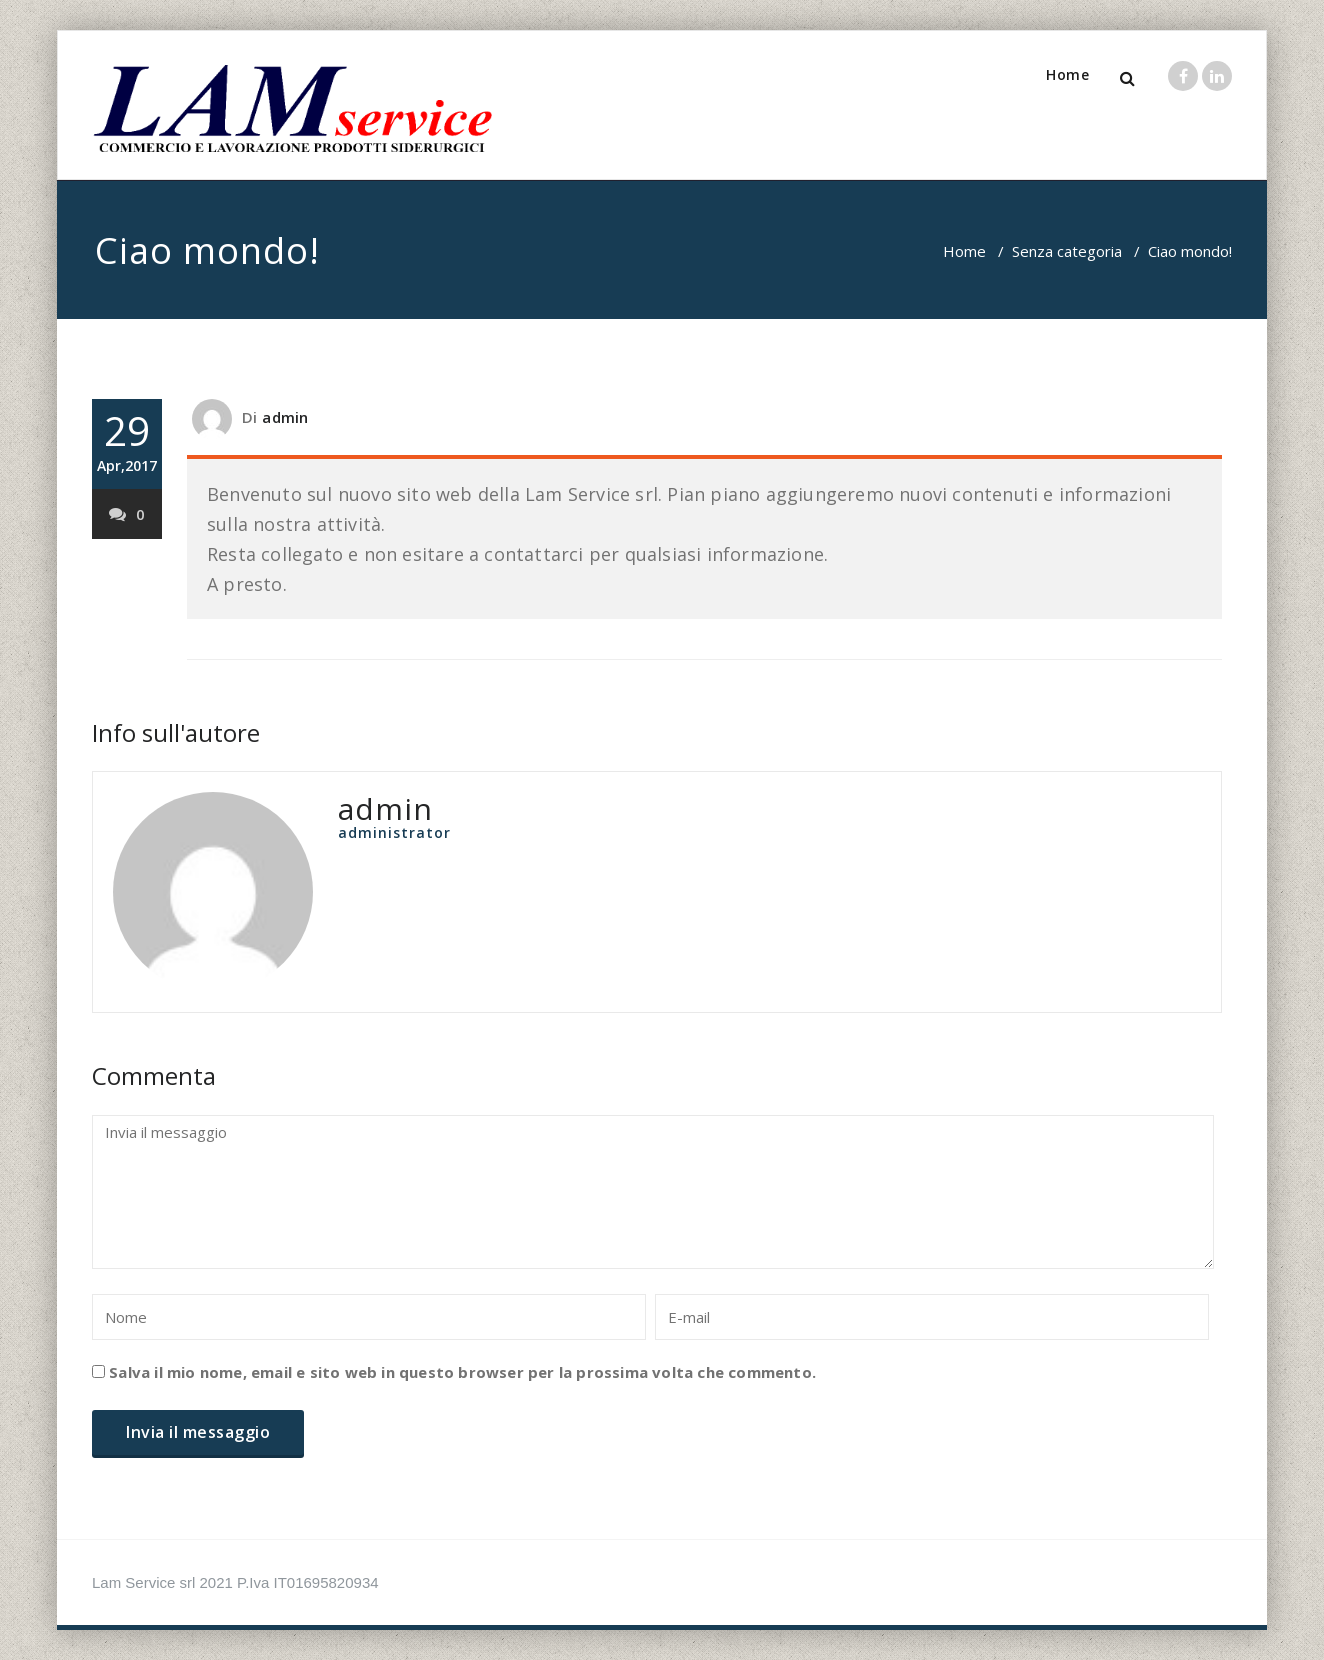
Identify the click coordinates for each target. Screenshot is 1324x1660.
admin (285, 417)
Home (1067, 74)
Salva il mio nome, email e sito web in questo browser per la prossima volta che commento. (462, 1372)
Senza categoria (1067, 251)
